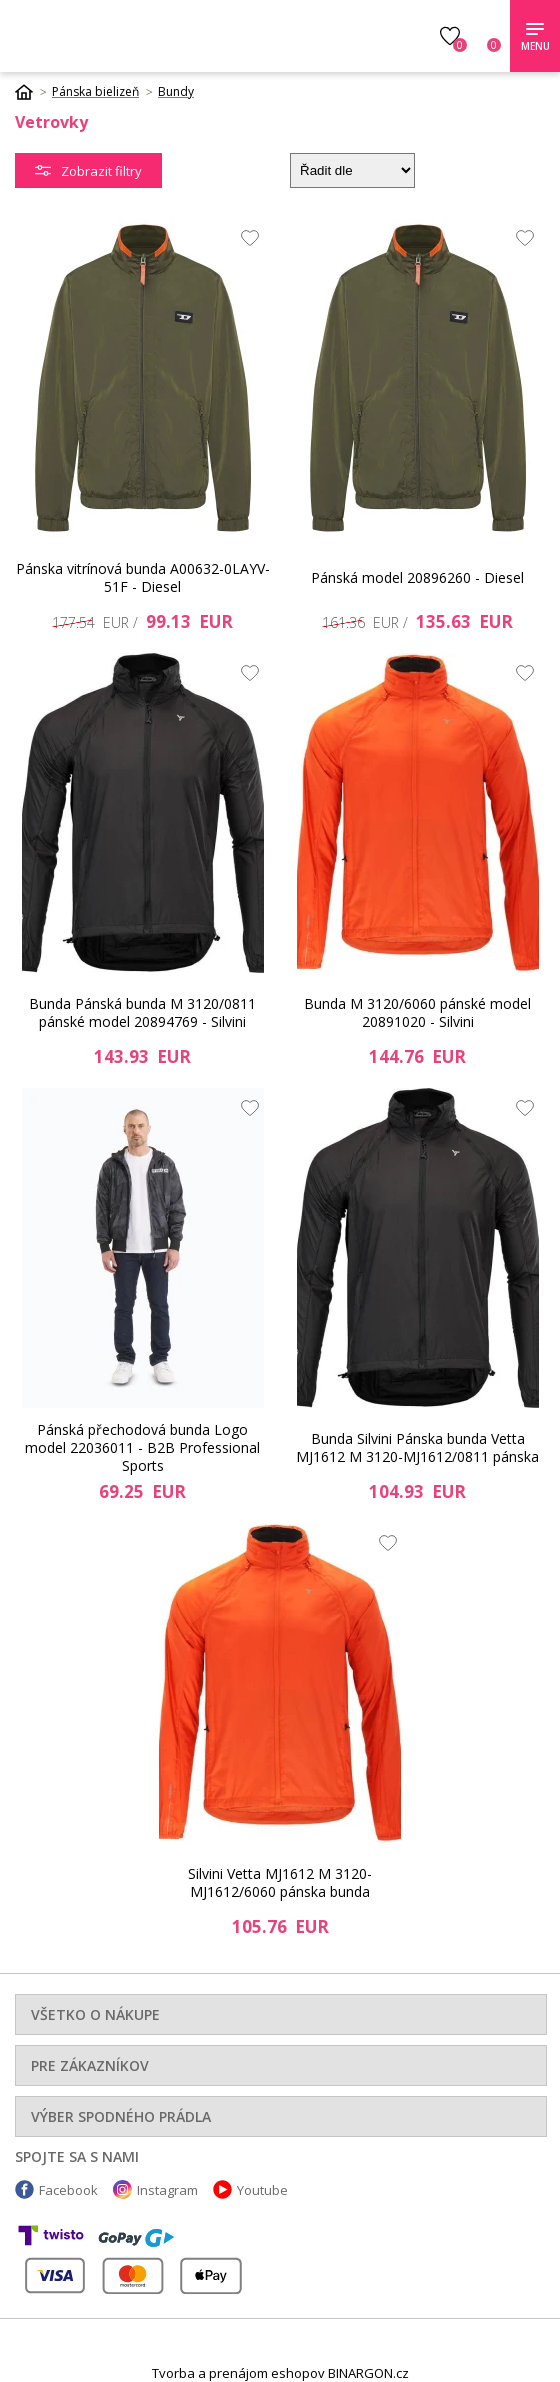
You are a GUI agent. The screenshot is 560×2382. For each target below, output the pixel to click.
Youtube (262, 2190)
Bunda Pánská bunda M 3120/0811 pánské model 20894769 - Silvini (142, 1012)
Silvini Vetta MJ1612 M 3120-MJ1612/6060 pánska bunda (280, 1882)
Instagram (167, 2190)
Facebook (68, 2190)
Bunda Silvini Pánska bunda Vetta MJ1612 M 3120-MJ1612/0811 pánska (417, 1447)
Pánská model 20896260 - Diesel (417, 577)
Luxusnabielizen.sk (157, 36)
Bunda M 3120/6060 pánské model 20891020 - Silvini (417, 1012)
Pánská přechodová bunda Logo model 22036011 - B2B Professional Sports (142, 1448)
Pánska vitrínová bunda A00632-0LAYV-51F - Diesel (143, 577)
